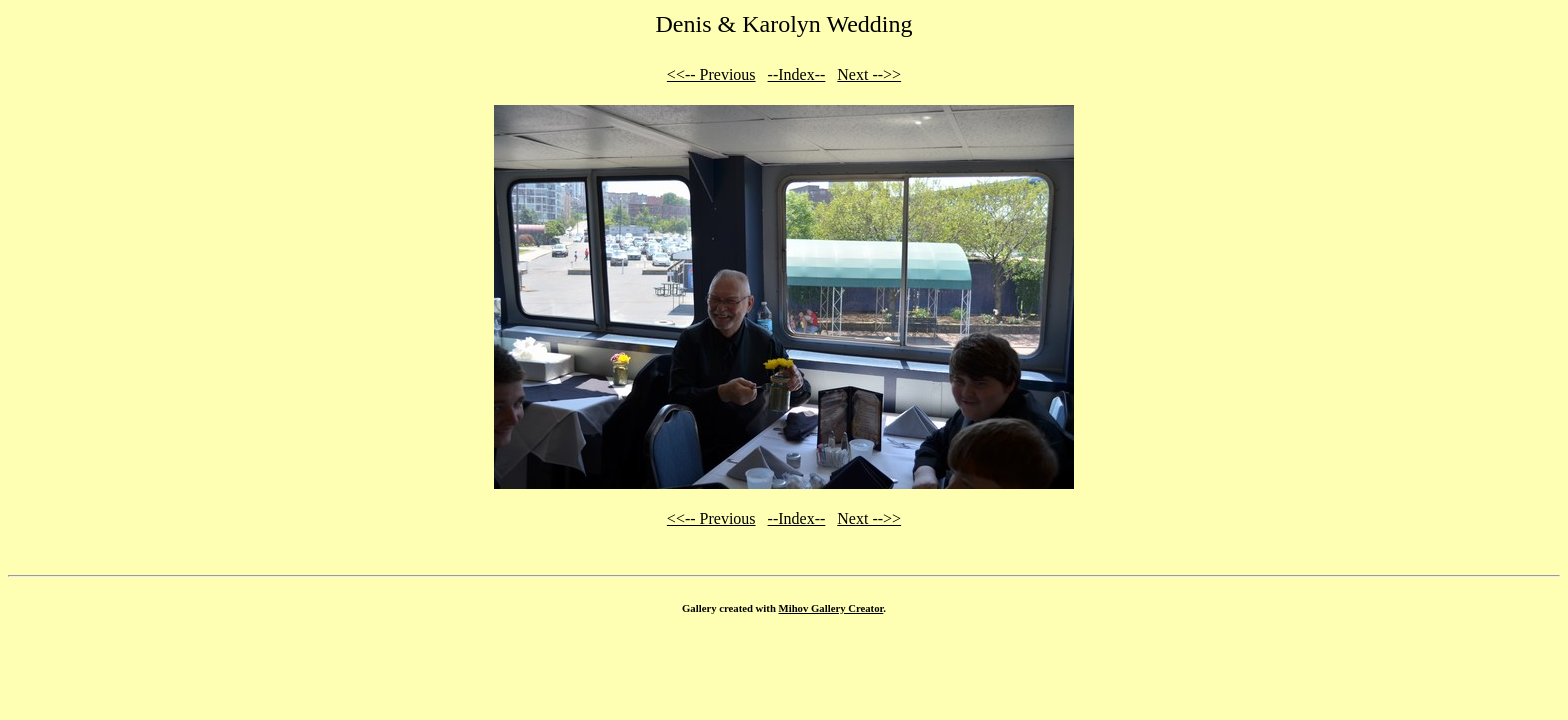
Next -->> (869, 74)
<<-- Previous (711, 74)
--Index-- (797, 74)
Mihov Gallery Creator (831, 608)
